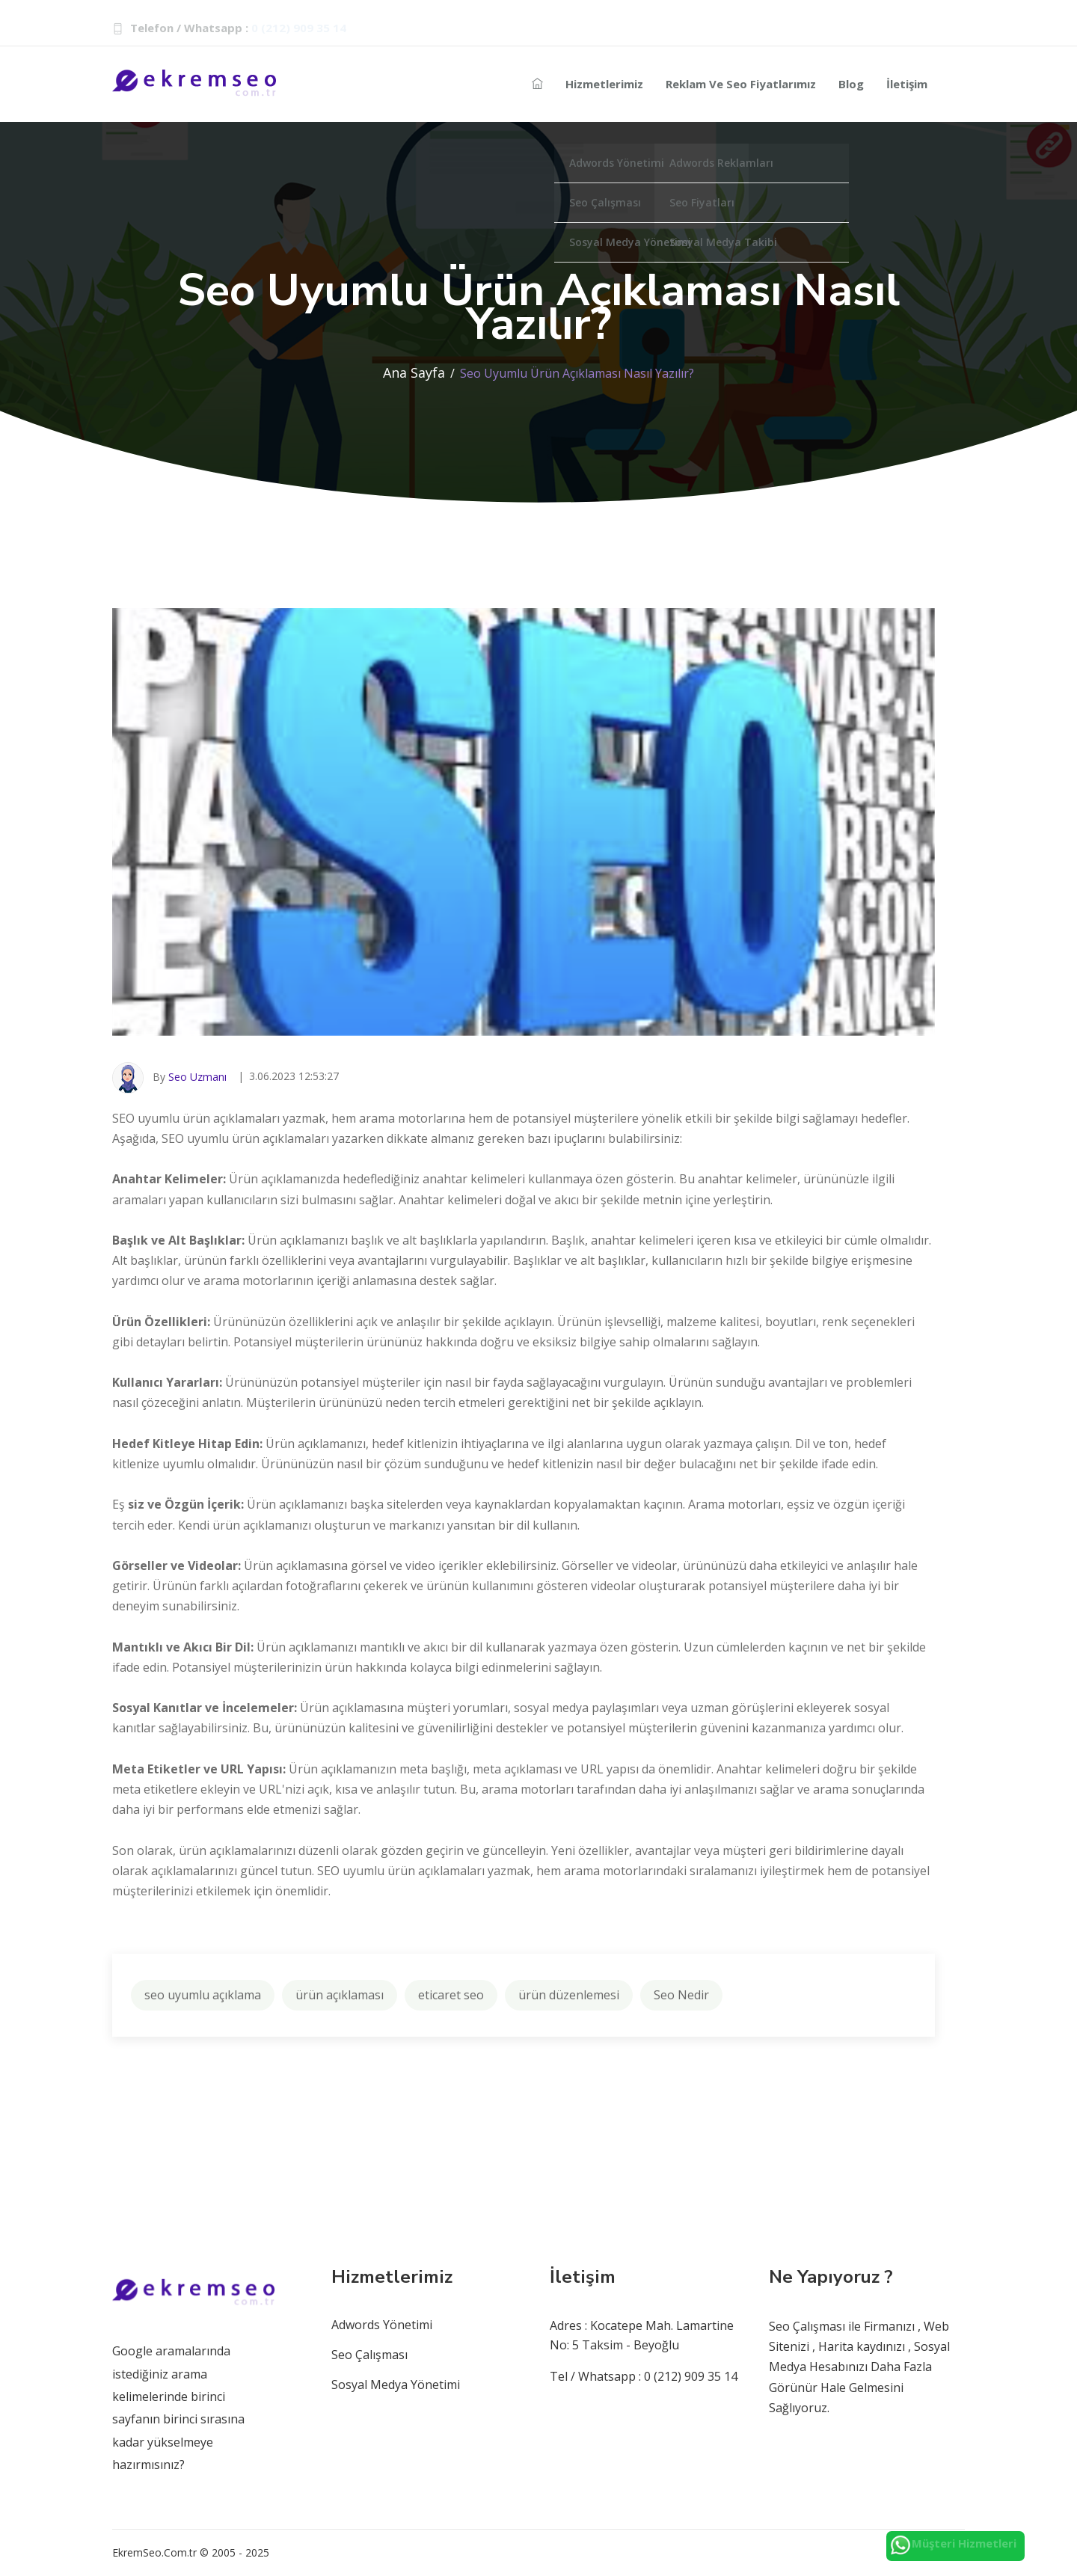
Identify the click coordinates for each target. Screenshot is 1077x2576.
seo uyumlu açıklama (202, 1995)
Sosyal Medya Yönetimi (395, 2384)
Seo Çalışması (369, 2354)
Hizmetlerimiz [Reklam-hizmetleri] (604, 83)
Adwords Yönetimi (381, 2324)
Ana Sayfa (414, 372)
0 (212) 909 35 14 (298, 27)
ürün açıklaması (339, 1995)
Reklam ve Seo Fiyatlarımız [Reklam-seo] (741, 83)
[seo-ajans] (537, 83)
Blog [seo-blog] (851, 83)
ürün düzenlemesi (568, 1995)
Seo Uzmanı (197, 1077)
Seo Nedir (681, 1995)
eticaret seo (451, 1995)
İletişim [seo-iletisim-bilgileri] (906, 83)
